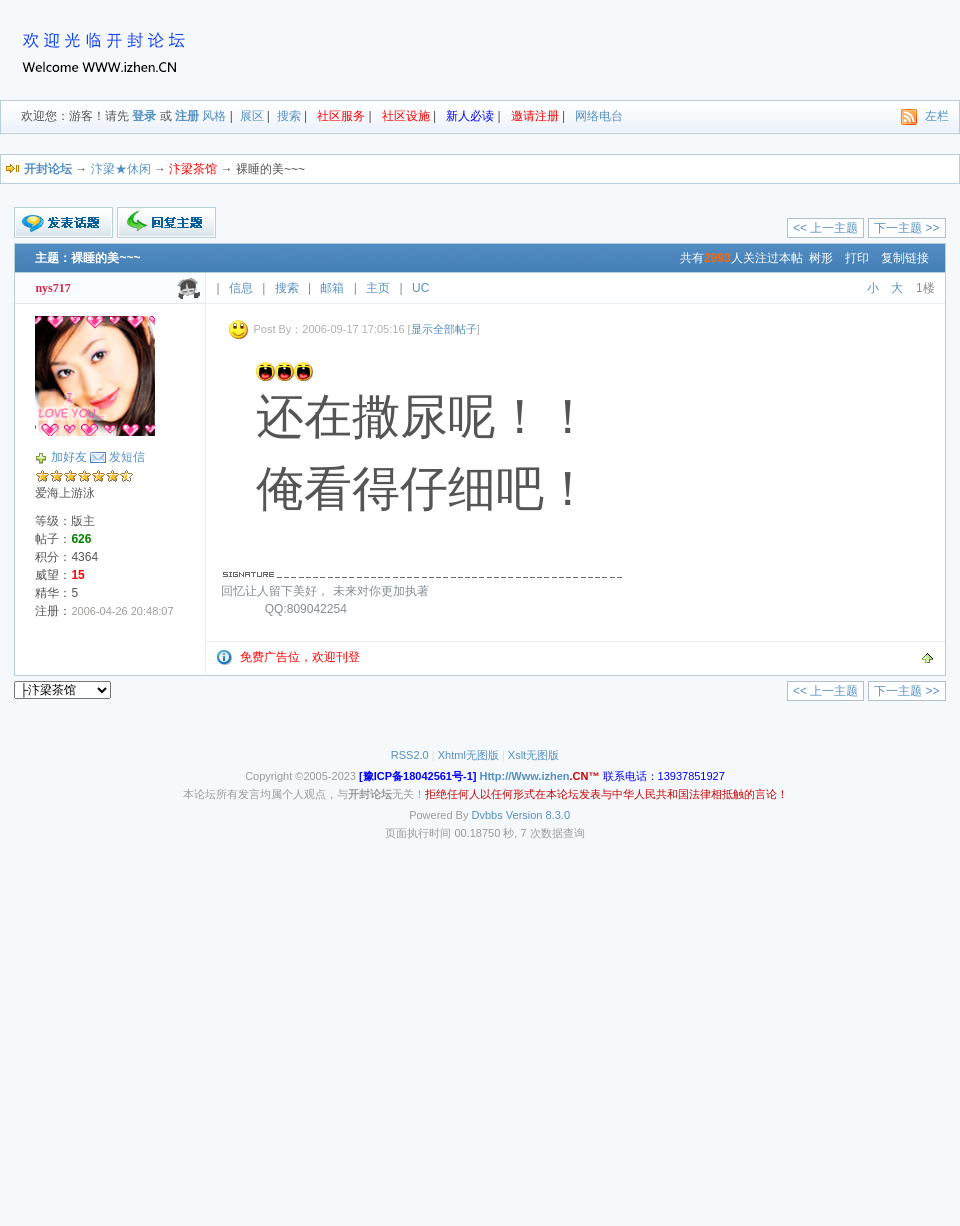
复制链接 (905, 258)
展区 (252, 116)
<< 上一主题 (825, 228)
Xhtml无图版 (468, 755)
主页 (378, 288)
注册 (187, 116)
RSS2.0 (410, 755)
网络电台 (599, 116)
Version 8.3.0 (538, 815)
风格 (214, 116)
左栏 (937, 116)
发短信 (127, 457)
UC (420, 288)
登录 (144, 116)
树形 (821, 258)
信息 (241, 288)
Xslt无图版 (533, 755)
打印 (857, 258)
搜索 (289, 116)
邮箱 (332, 288)
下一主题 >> (906, 228)
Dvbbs (487, 815)
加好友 (69, 457)
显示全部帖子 (444, 329)
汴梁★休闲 (121, 169)
